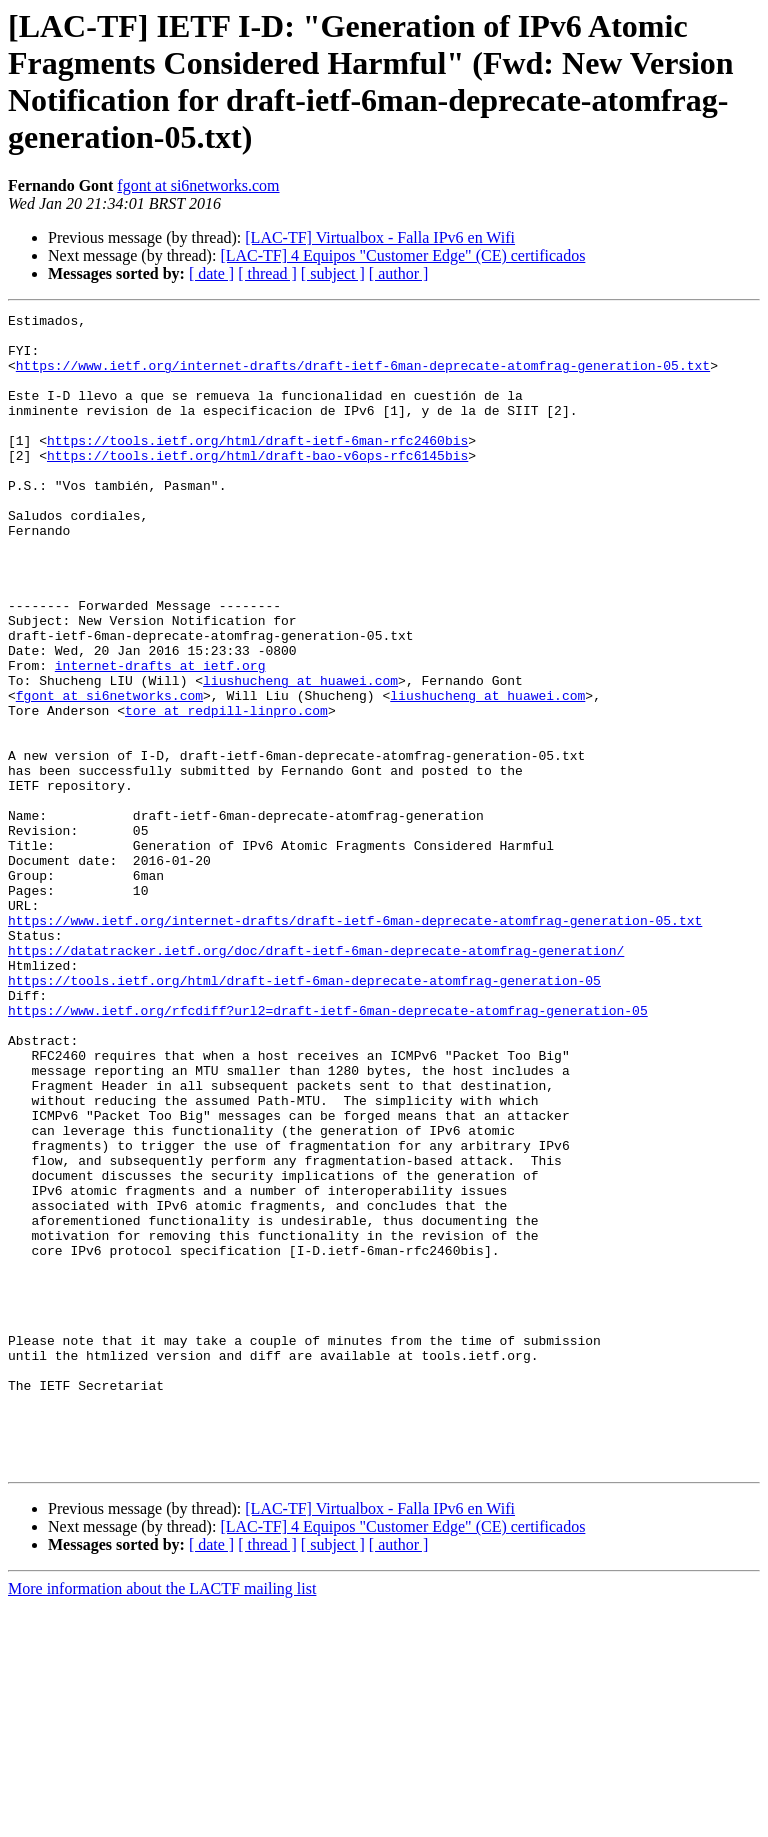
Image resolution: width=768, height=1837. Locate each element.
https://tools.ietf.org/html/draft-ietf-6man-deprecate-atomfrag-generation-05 (304, 1115)
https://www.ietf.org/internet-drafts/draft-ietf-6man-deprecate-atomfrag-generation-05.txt (363, 377)
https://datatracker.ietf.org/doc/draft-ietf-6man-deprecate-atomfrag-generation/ (316, 1079)
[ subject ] (333, 273)
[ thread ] (267, 273)
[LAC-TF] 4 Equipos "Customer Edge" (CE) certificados (402, 255)
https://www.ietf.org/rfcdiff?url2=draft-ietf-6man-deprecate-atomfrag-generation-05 (328, 1151)
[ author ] (399, 273)
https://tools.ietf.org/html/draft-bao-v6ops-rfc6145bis (257, 485)
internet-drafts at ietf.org (160, 737)
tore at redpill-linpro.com (226, 791)
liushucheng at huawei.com (300, 755)
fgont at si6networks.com (198, 185)
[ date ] (211, 273)
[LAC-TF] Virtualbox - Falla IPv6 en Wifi (380, 237)
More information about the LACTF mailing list (162, 1819)
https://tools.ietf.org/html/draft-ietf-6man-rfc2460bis (257, 467)
